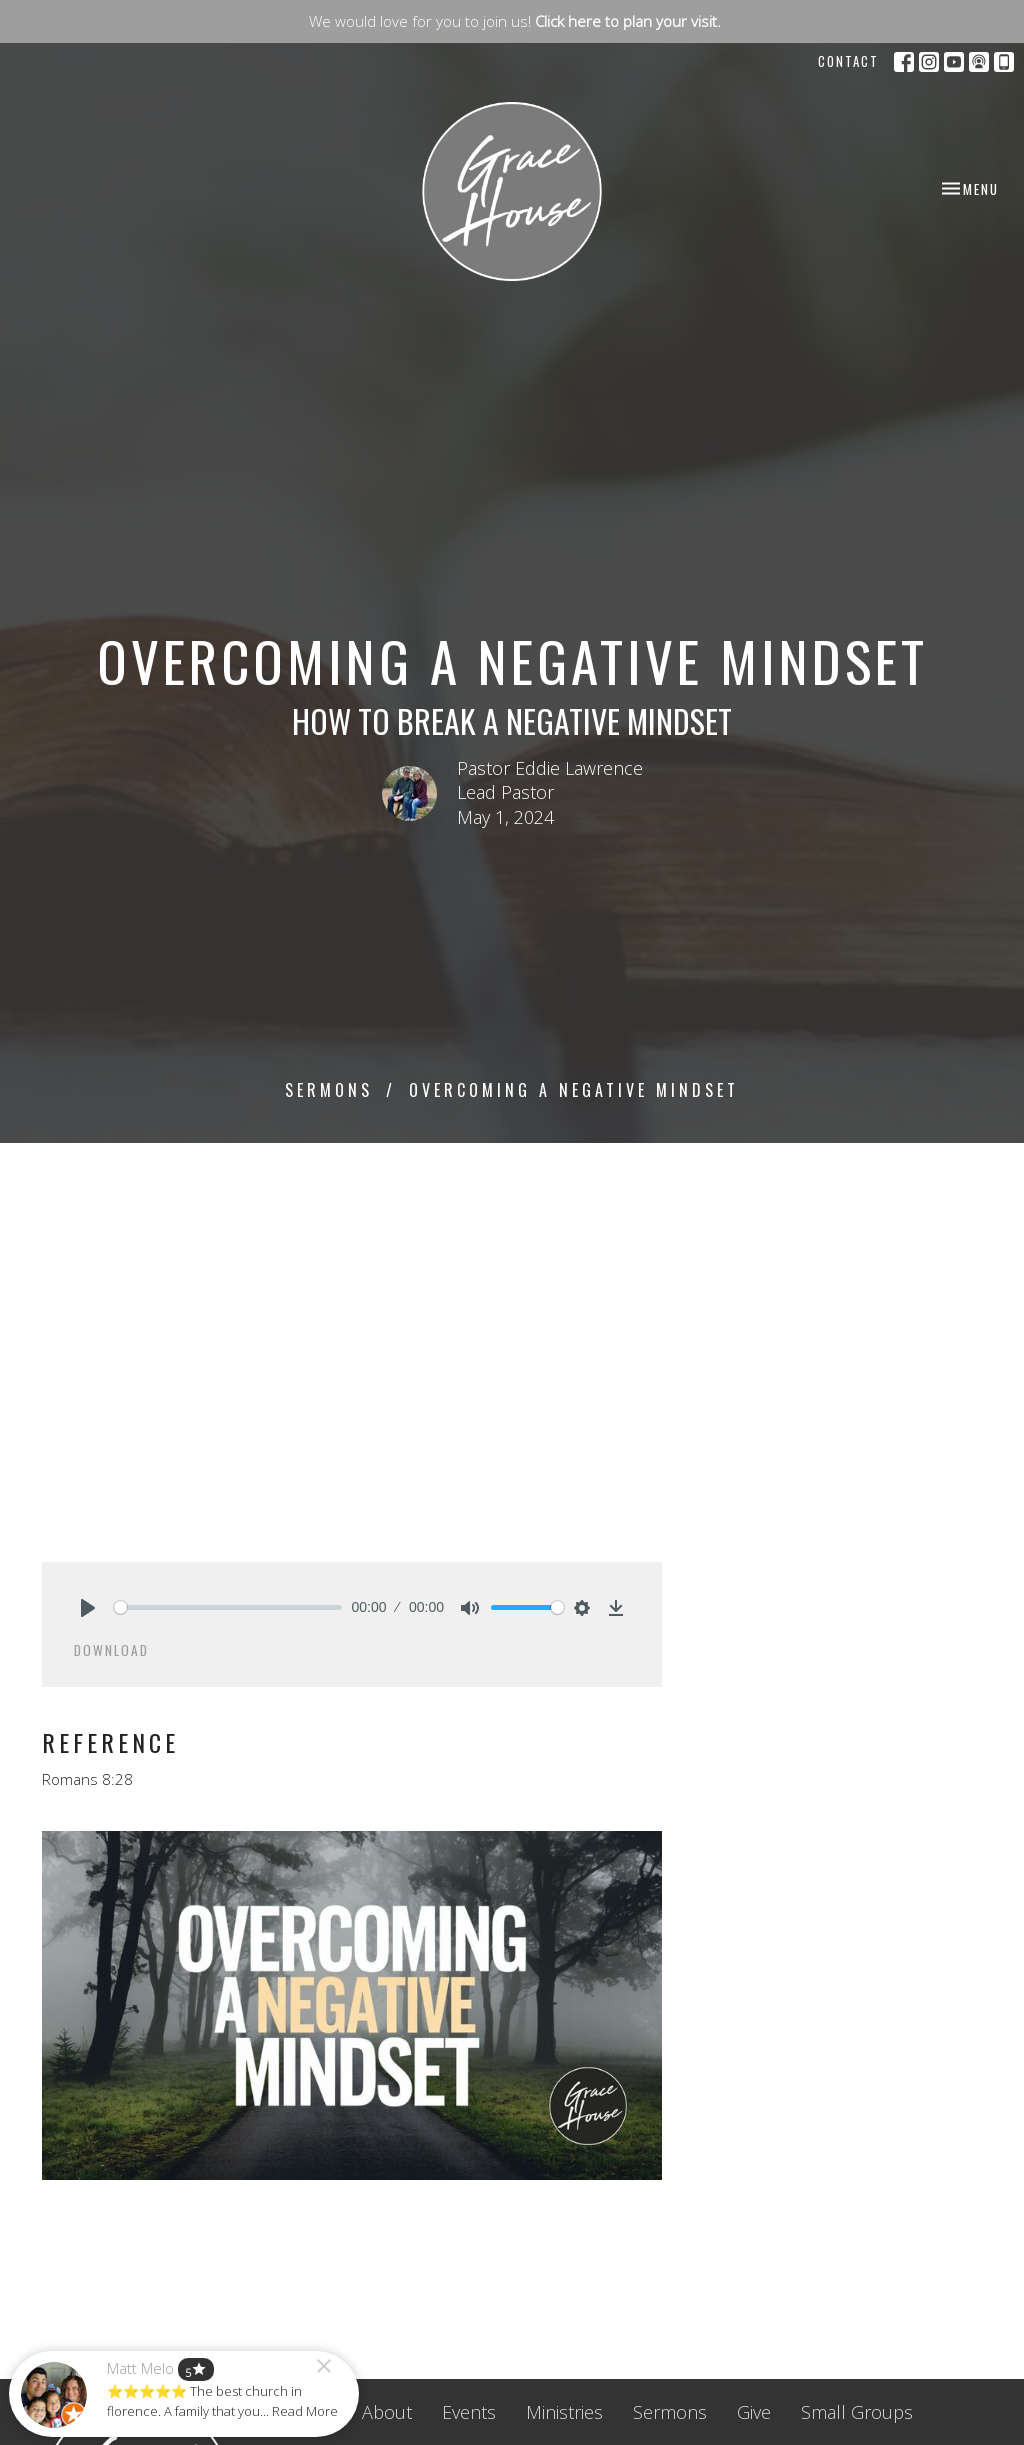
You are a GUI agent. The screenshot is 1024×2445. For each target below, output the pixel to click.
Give (754, 2412)
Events (469, 2412)
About (387, 2412)
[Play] (88, 1608)
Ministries (564, 2412)
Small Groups (857, 2412)
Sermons (329, 1090)
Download (111, 1650)
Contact (848, 61)
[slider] (228, 1607)
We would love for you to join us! (515, 21)
